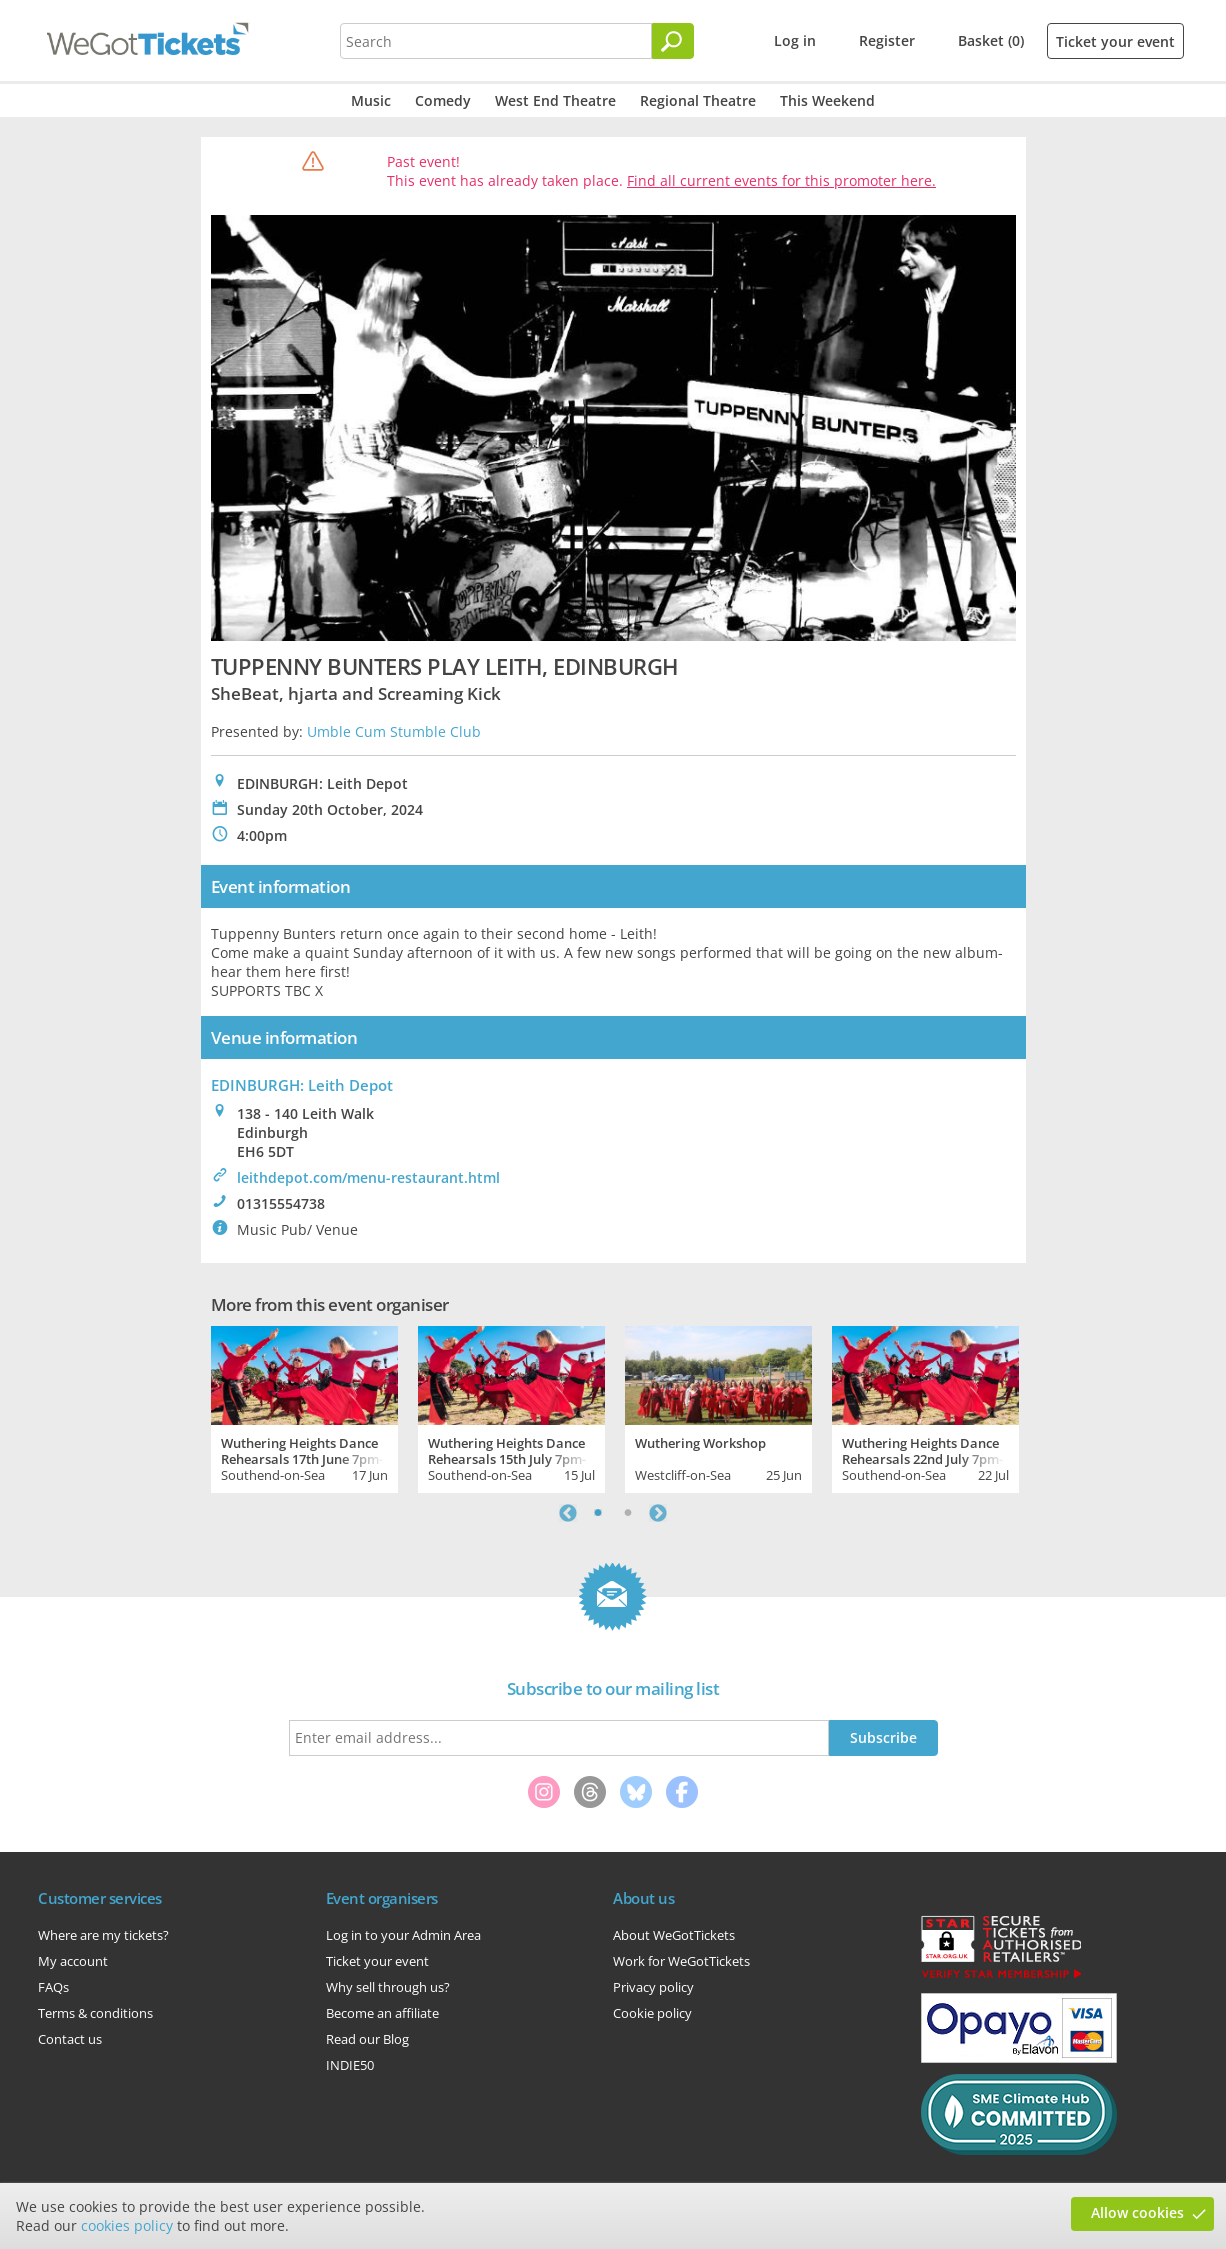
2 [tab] (628, 1513)
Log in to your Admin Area (403, 1935)
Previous (568, 1513)
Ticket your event (1115, 41)
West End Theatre (555, 100)
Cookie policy (652, 2013)
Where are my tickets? (103, 1935)
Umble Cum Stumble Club (394, 731)
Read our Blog (367, 2039)
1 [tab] (598, 1513)
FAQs (53, 1987)
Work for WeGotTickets (681, 1961)
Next (658, 1513)
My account (73, 1961)
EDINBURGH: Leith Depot (302, 1085)
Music (371, 100)
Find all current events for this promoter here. (781, 180)
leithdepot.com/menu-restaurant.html (368, 1177)
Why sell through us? (388, 1987)
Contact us (70, 2039)
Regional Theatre (698, 100)
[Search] (673, 41)
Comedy (443, 100)
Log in (795, 40)
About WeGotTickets (674, 1935)
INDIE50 (350, 2065)
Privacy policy (653, 1987)
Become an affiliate (382, 2013)
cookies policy (127, 2225)
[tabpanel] (304, 1407)
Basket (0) (991, 40)
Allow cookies (1137, 2212)
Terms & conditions (95, 2013)
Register (887, 40)
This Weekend (827, 100)
